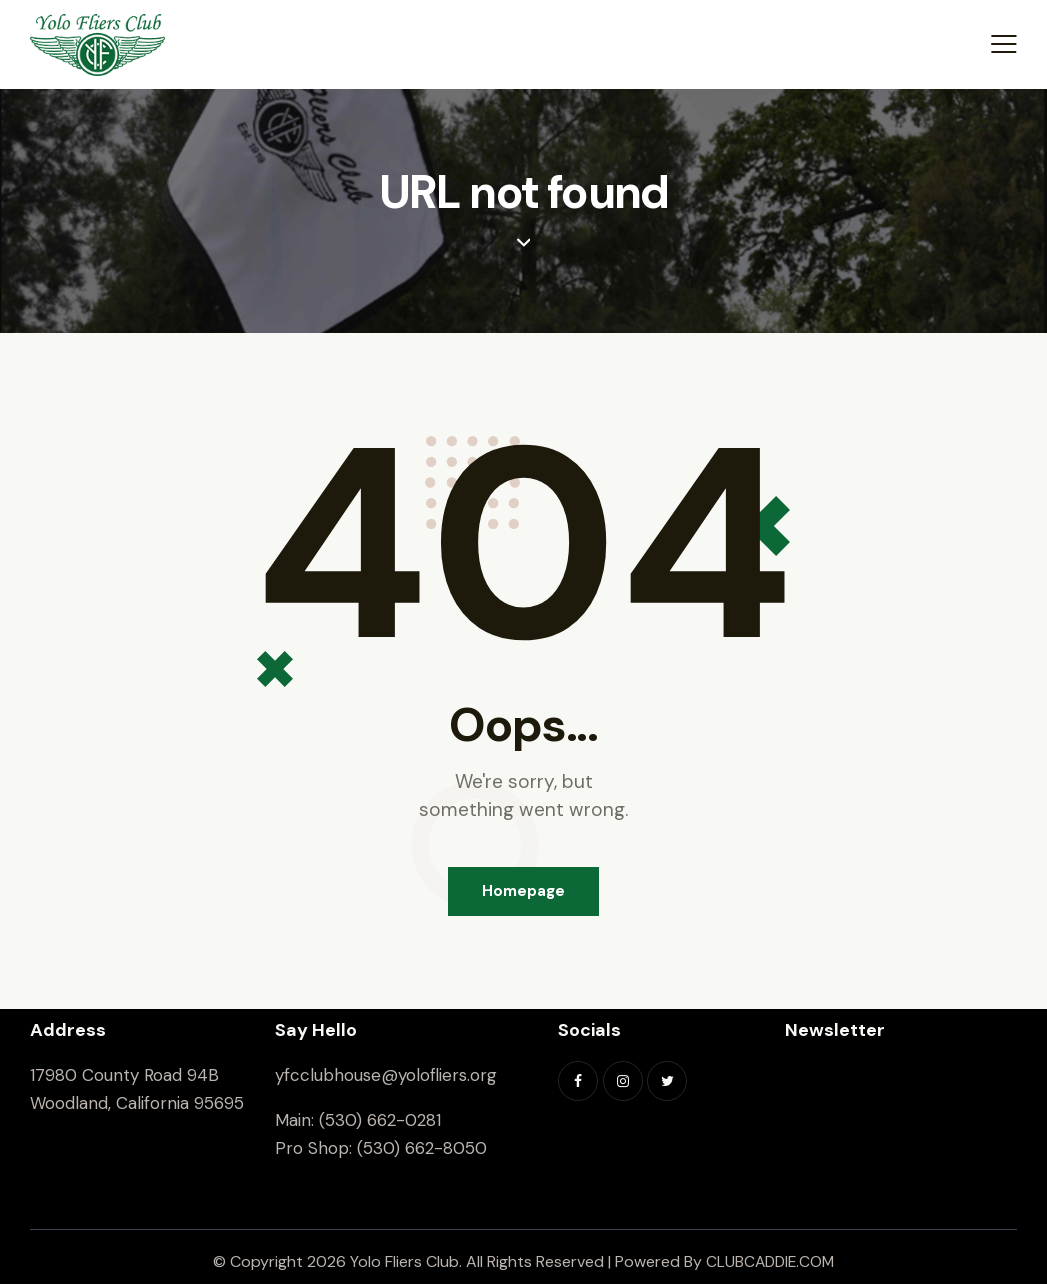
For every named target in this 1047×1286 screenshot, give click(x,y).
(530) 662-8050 (422, 1150)
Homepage (523, 892)
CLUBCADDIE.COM (770, 1263)
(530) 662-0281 (380, 1122)
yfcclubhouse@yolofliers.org (386, 1077)
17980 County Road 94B (124, 1077)
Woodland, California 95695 (137, 1105)
